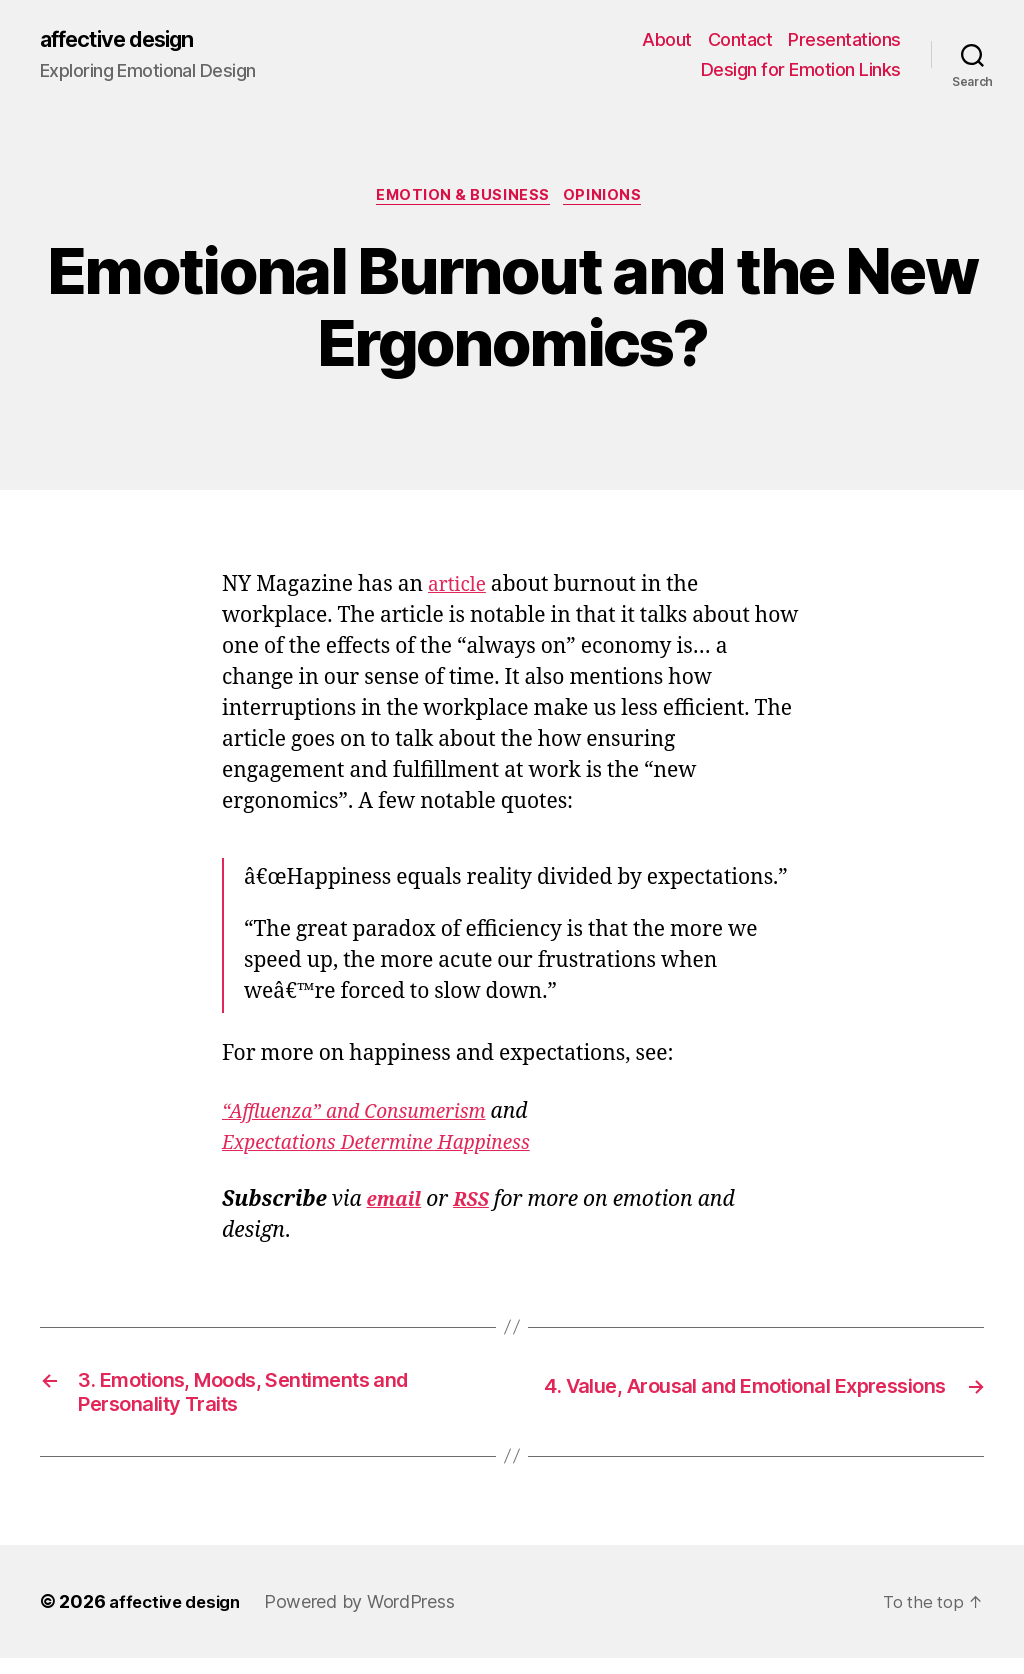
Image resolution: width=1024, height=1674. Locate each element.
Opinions (609, 200)
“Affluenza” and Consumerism (367, 1117)
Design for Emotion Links (801, 70)
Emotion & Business (462, 200)
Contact (740, 40)
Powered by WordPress (370, 1617)
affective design (128, 40)
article (460, 591)
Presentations (844, 40)
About (667, 40)
